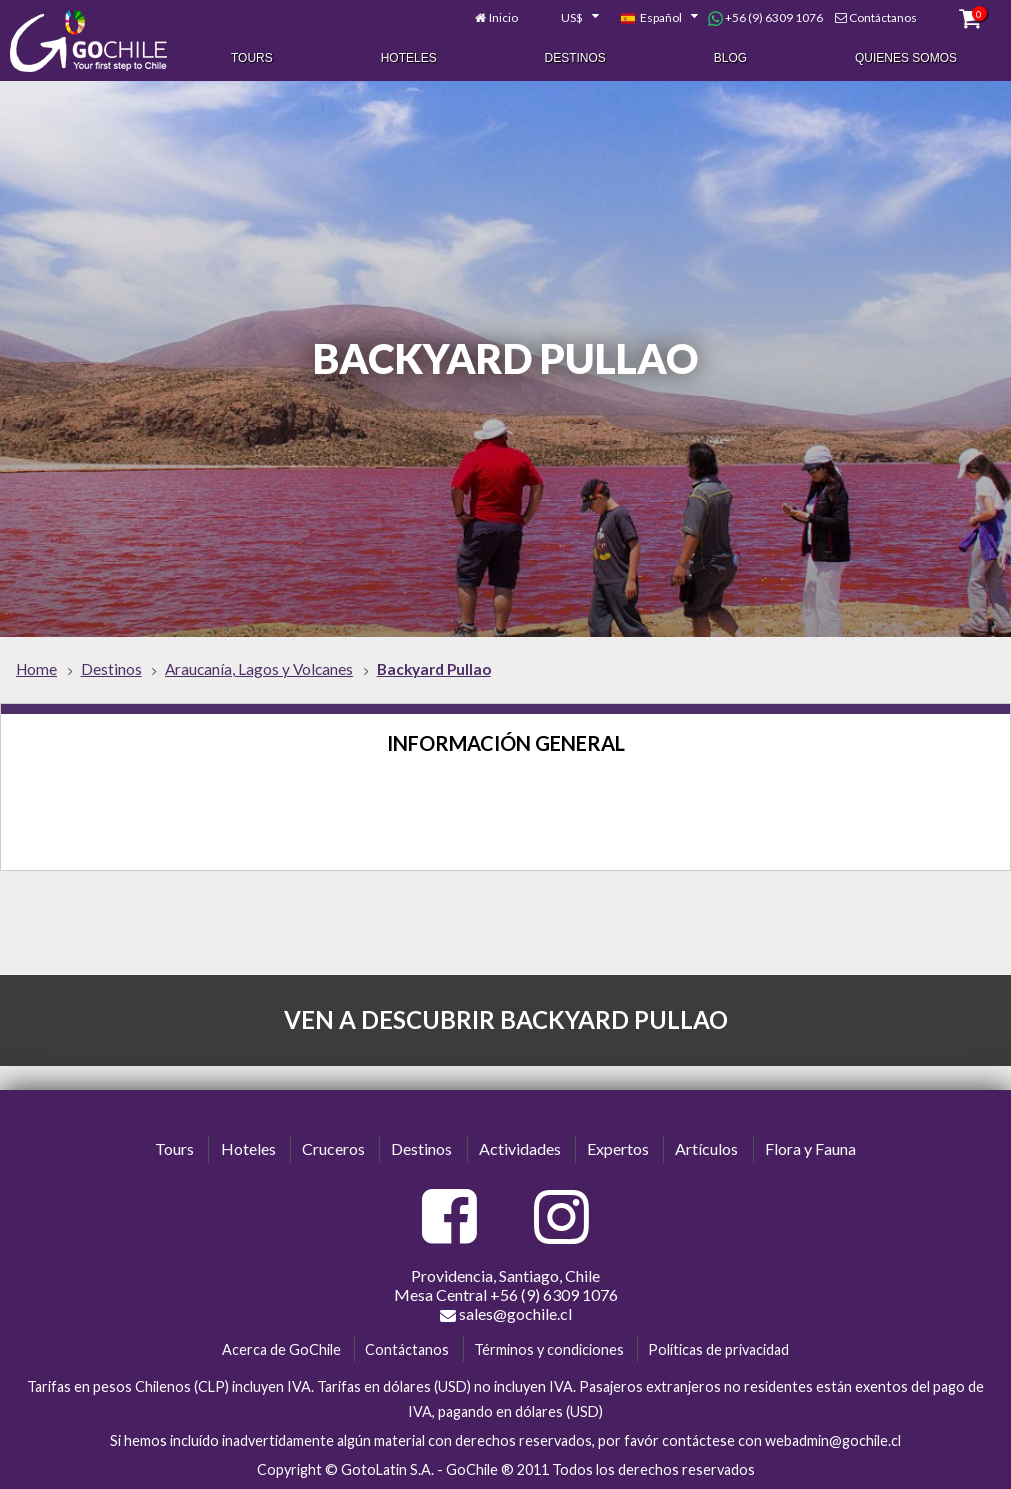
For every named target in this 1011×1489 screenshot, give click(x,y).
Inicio (503, 17)
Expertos (618, 1148)
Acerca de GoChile (281, 1348)
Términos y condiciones (549, 1348)
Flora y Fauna (810, 1148)
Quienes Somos (906, 58)
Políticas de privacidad (718, 1348)
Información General (506, 743)
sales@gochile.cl (506, 1313)
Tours (252, 58)
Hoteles (409, 58)
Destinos (575, 58)
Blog (730, 58)
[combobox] (569, 18)
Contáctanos (883, 17)
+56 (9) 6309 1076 (765, 18)
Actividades (520, 1148)
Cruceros (333, 1148)
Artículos (706, 1148)
